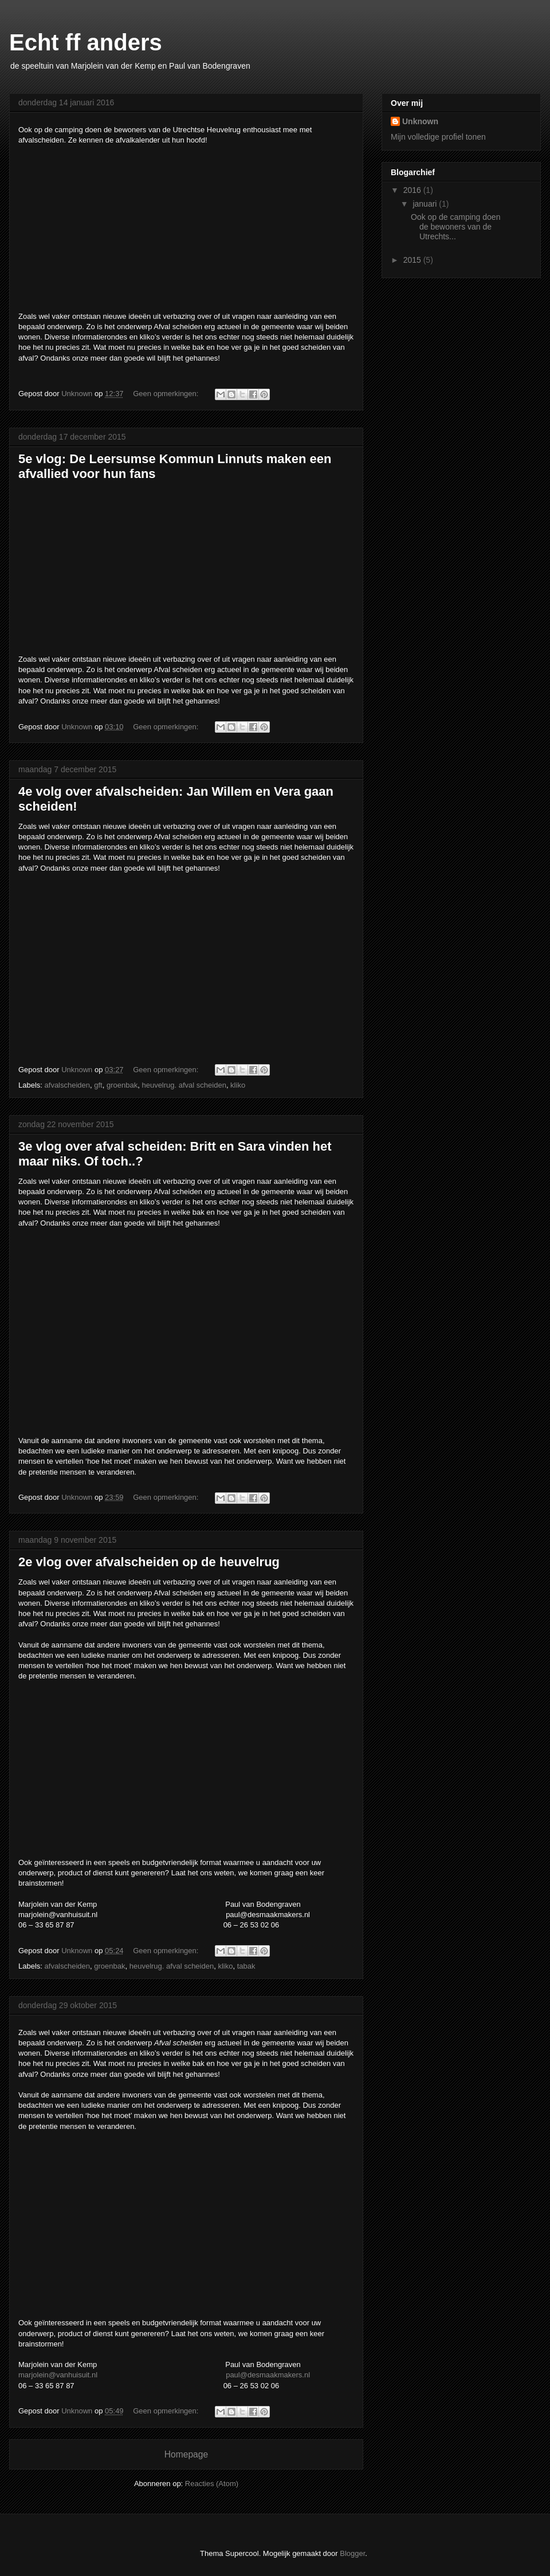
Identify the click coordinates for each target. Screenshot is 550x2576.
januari (425, 203)
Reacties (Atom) (211, 2483)
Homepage (186, 2454)
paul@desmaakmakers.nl (268, 2374)
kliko (237, 1085)
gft (98, 1085)
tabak (246, 1966)
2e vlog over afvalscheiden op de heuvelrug (149, 1562)
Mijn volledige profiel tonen (438, 136)
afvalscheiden (68, 1085)
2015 (413, 259)
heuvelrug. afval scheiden (184, 1085)
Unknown (420, 121)
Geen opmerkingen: (167, 393)
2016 (413, 190)
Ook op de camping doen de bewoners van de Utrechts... (455, 226)
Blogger (352, 2553)
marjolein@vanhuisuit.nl (57, 2374)
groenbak (122, 1085)
